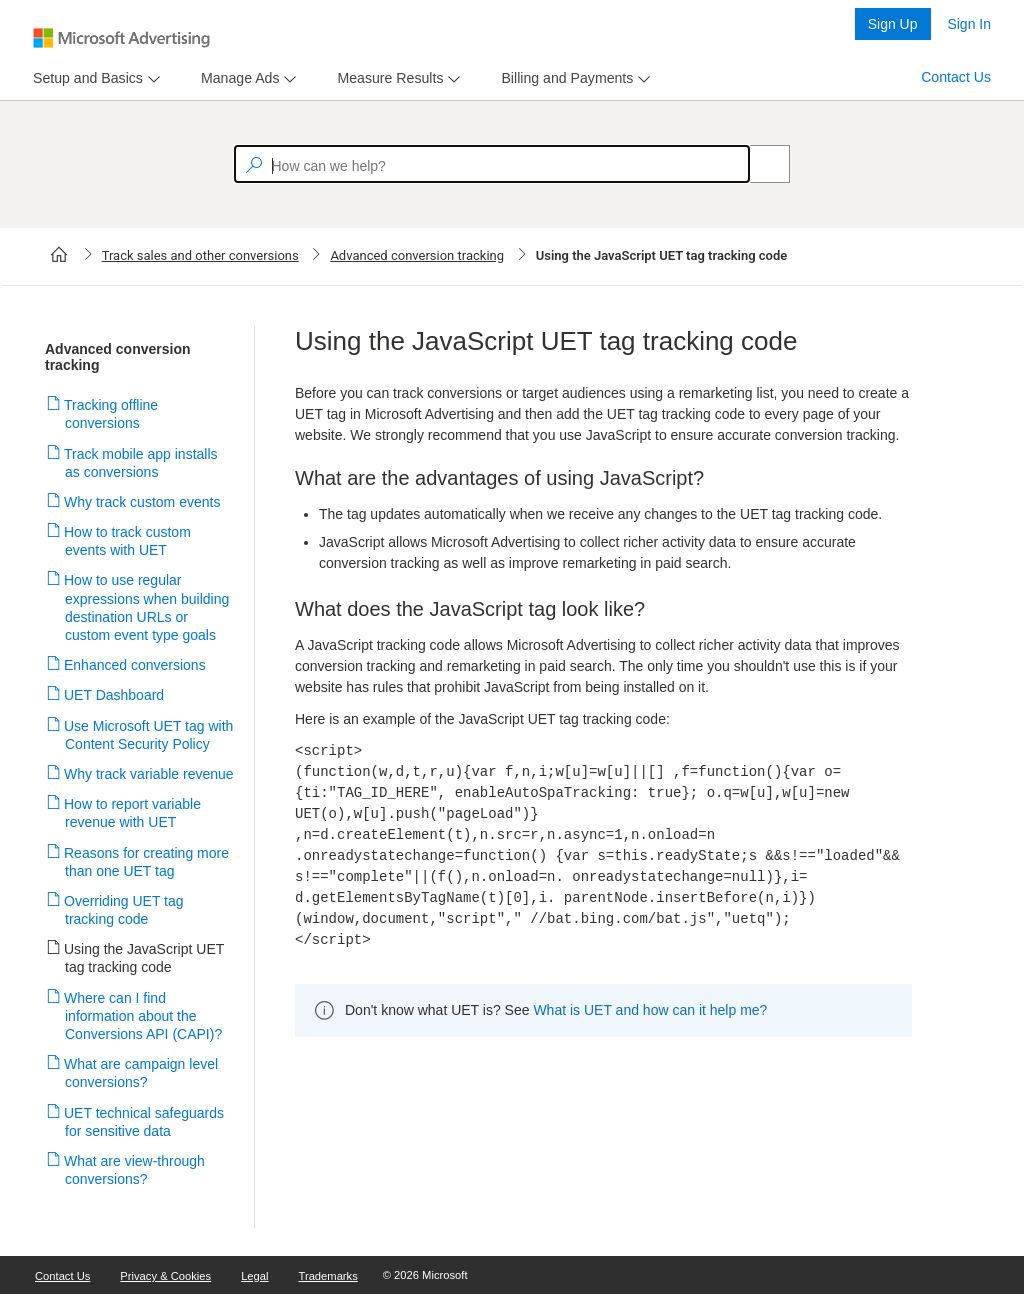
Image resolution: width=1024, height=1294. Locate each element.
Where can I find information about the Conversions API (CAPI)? (143, 1016)
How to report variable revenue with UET (133, 813)
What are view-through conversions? (135, 1170)
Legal (254, 1276)
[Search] (759, 164)
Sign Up (893, 24)
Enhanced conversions (135, 665)
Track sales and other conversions (200, 255)
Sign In (969, 24)
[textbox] (492, 164)
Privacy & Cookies (165, 1276)
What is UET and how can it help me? (650, 1010)
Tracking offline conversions (111, 414)
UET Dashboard (114, 695)
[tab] (84, 78)
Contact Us (956, 77)
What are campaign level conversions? (141, 1073)
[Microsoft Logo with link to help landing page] (121, 38)
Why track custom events (142, 502)
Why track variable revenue (149, 774)
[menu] (94, 78)
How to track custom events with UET (128, 541)
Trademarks (328, 1276)
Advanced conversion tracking (417, 255)
